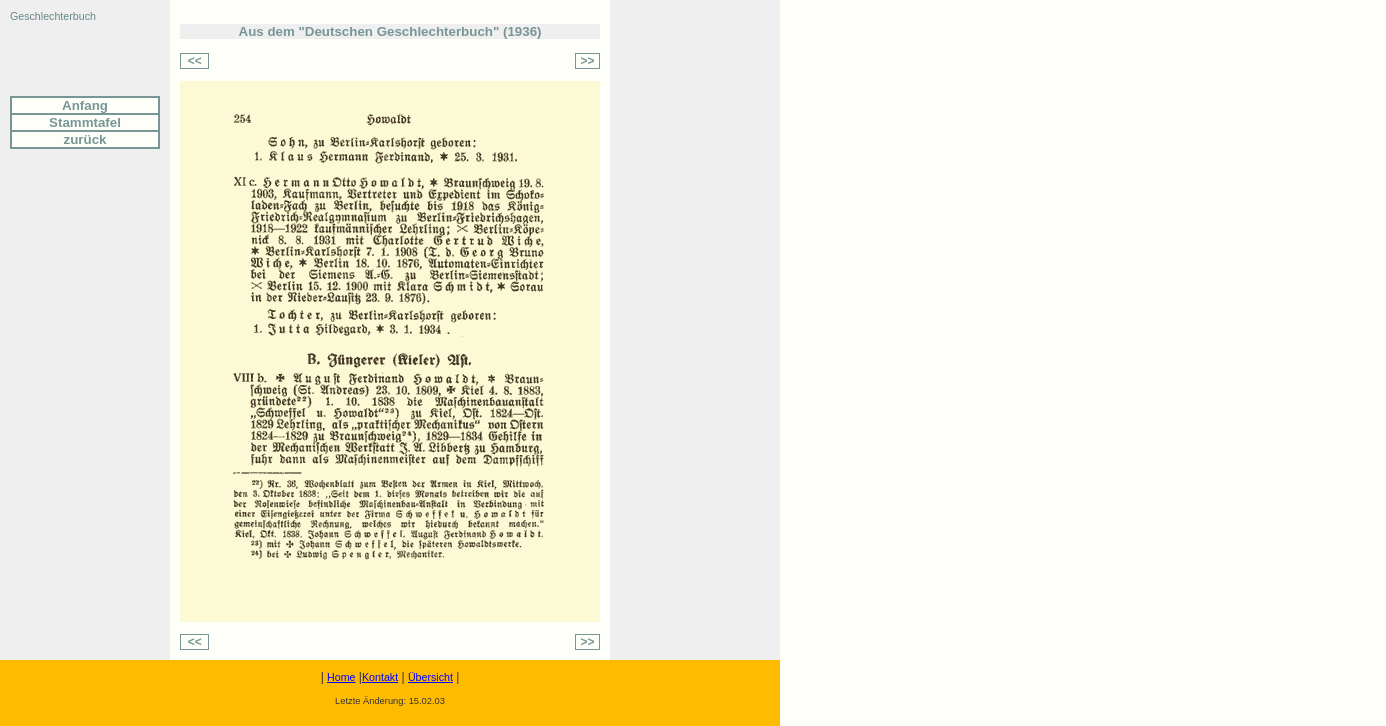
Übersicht (430, 677)
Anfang (85, 105)
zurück (85, 139)
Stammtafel (85, 122)
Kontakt (380, 677)
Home (341, 677)
